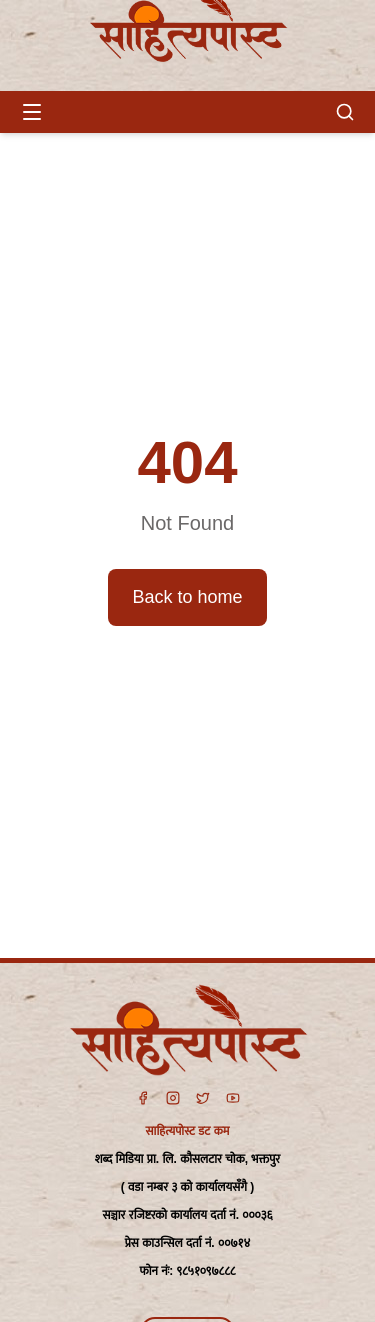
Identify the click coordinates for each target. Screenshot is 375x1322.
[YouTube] (233, 1098)
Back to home (187, 597)
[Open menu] (32, 112)
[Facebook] (143, 1098)
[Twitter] (203, 1098)
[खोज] (345, 112)
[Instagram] (173, 1098)
